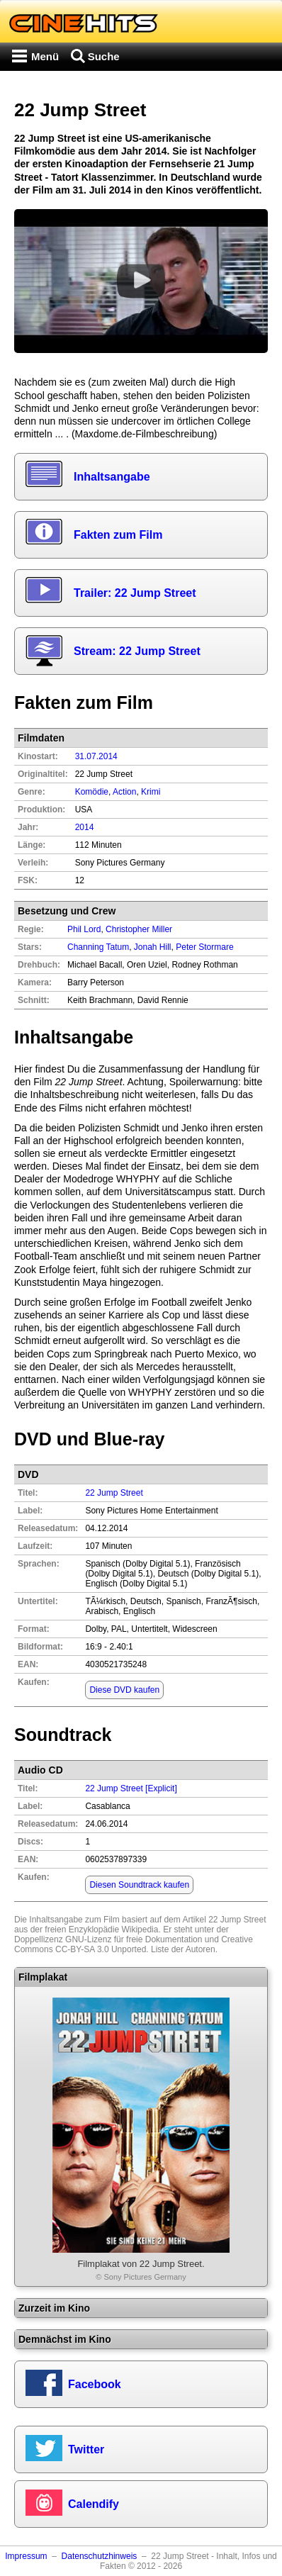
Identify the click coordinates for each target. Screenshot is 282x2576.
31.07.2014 (96, 756)
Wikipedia (139, 1929)
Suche (104, 56)
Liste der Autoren (183, 1949)
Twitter (86, 2449)
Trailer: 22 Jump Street (135, 593)
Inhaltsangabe (112, 477)
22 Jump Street (113, 1493)
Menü (45, 56)
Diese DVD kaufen (124, 1690)
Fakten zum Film (118, 535)
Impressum (26, 2556)
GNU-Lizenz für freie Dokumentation (133, 1939)
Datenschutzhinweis (99, 2556)
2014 (84, 827)
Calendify (93, 2504)
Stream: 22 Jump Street (137, 651)
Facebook (94, 2384)
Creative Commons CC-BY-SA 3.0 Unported (133, 1944)
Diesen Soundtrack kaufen (139, 1885)
